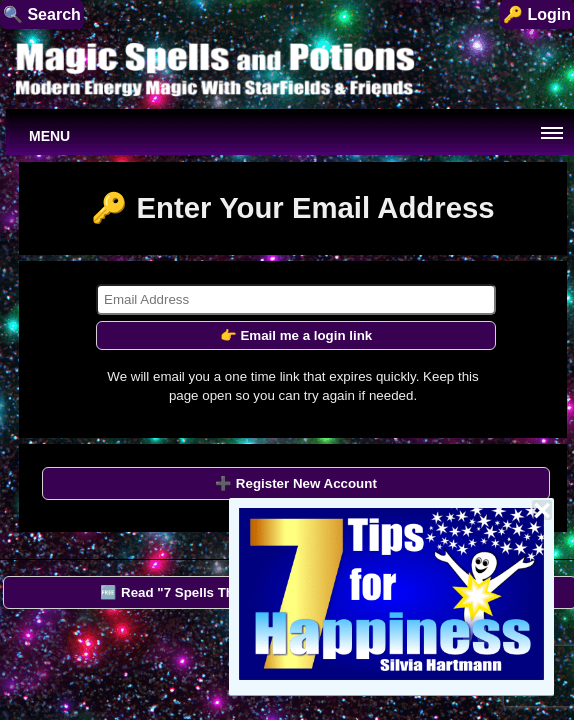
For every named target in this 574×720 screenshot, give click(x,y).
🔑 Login (537, 14)
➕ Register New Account (296, 483)
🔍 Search (42, 14)
